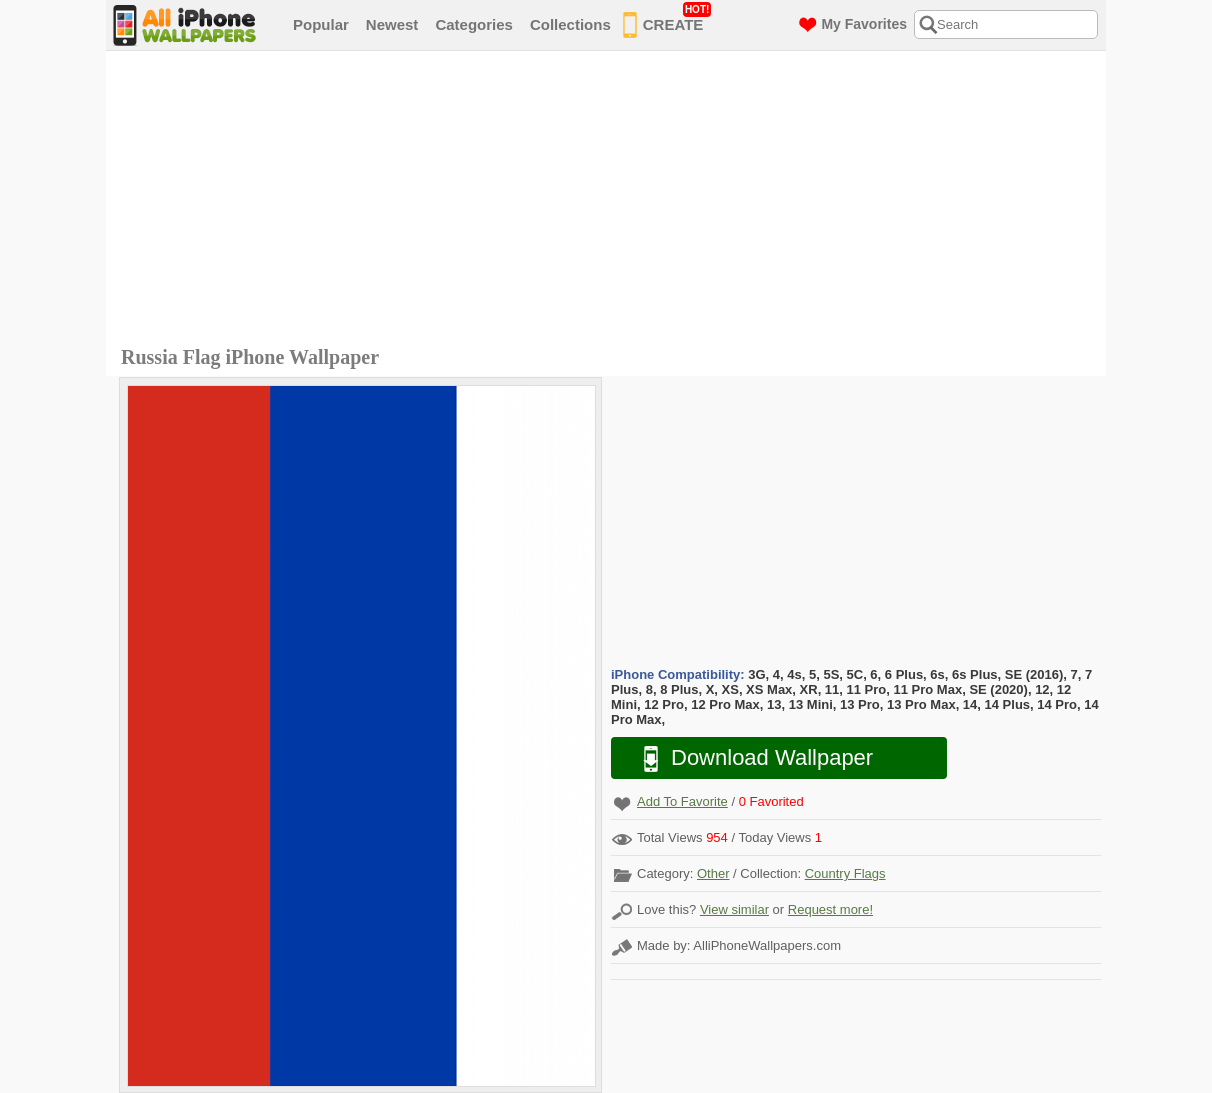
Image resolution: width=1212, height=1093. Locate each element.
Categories (474, 24)
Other (713, 873)
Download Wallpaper (748, 758)
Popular (321, 24)
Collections (570, 24)
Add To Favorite (682, 801)
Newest (392, 24)
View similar (734, 909)
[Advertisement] (611, 201)
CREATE (667, 21)
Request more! (830, 909)
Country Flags (845, 873)
